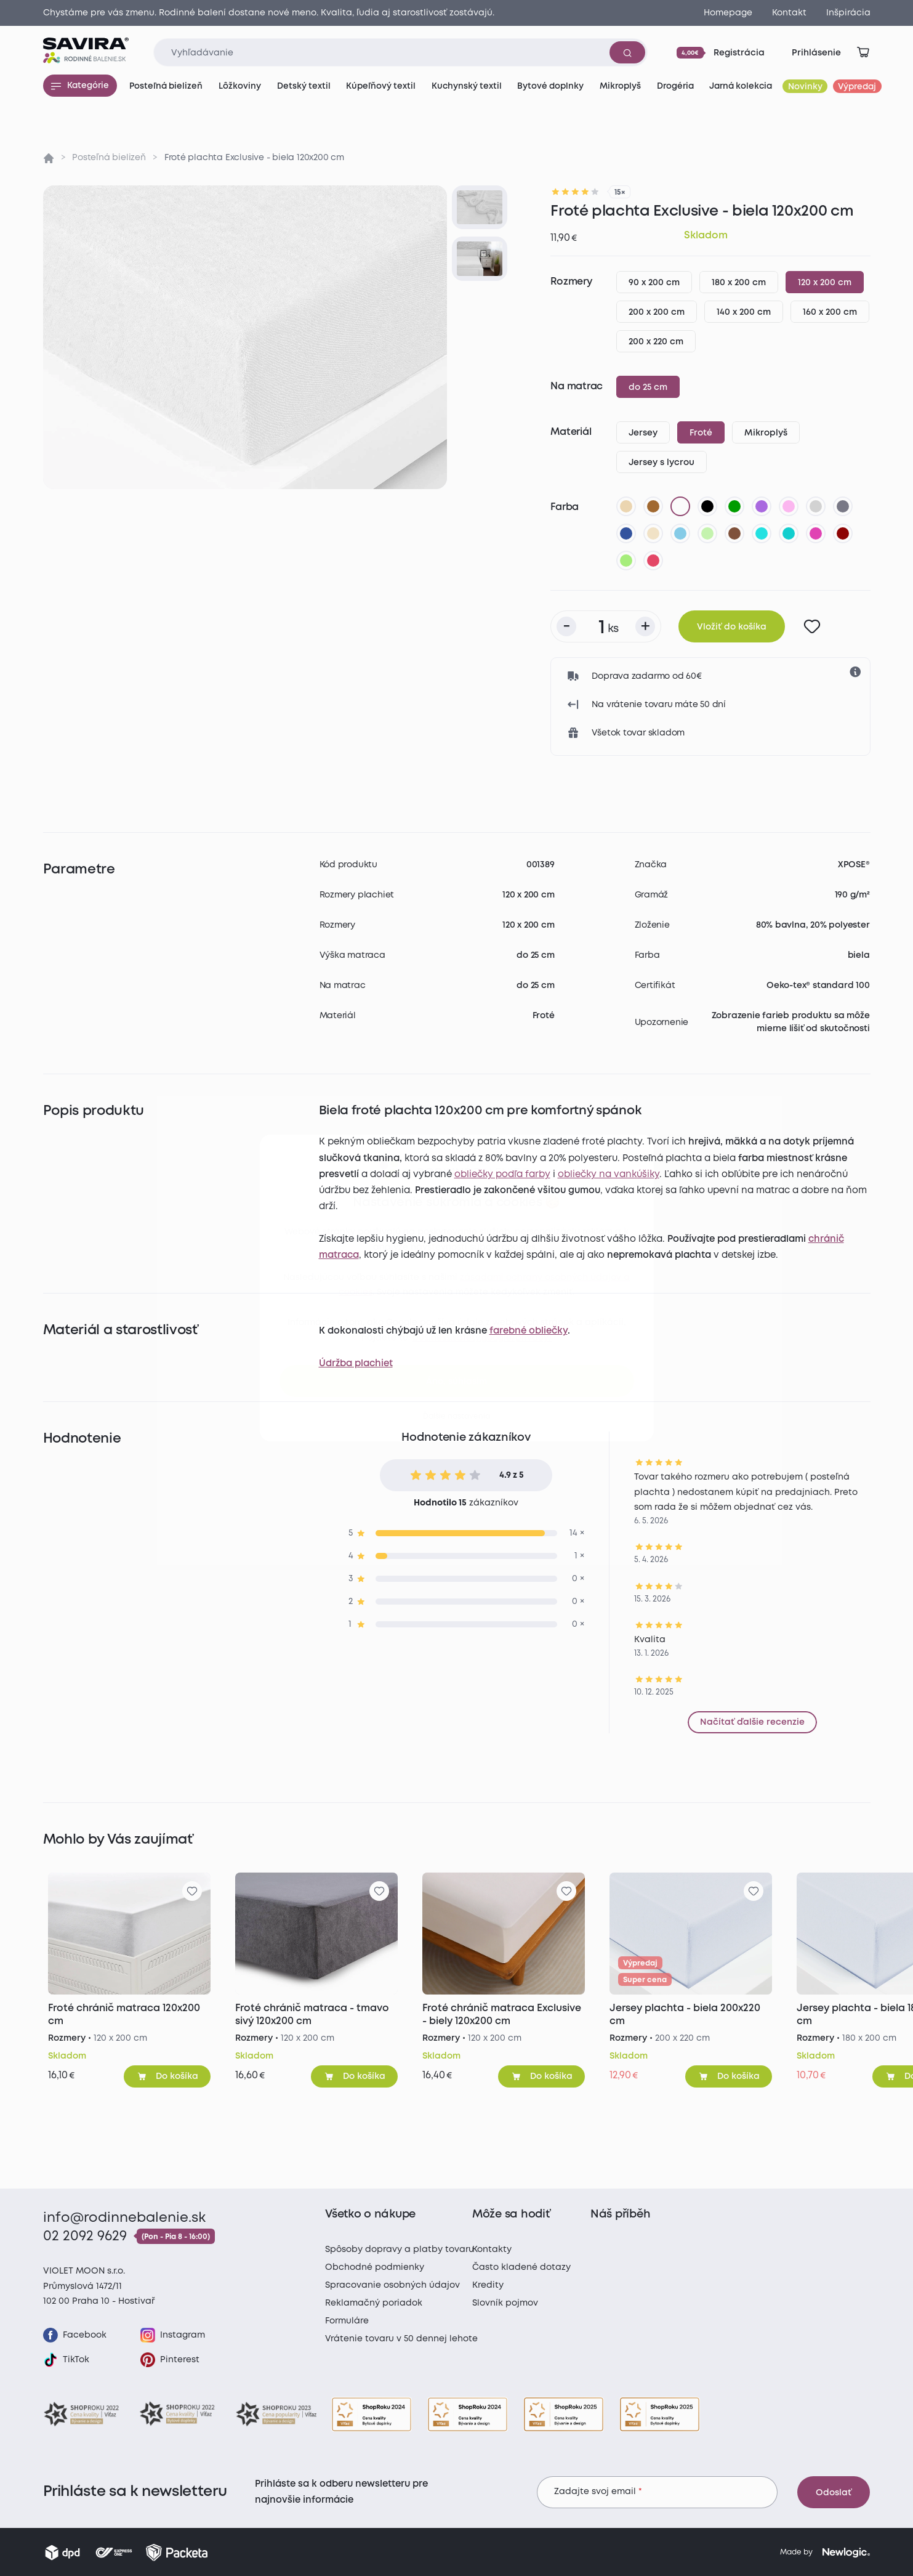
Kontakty (492, 2249)
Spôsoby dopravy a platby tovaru (399, 2249)
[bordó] (842, 533)
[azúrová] (761, 533)
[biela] (680, 506)
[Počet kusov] (605, 626)
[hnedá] (653, 506)
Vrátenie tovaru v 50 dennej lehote (401, 2339)
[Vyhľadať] (627, 52)
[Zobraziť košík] (863, 52)
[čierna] (707, 506)
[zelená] (734, 506)
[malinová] (653, 560)
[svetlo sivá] (815, 506)
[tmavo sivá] (842, 506)
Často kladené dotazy (521, 2267)
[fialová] (761, 506)
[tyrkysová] (788, 533)
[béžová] (626, 506)
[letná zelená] (626, 560)
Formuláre (347, 2321)
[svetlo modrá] (680, 533)
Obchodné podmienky (374, 2267)
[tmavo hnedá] (734, 533)
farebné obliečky (528, 1331)
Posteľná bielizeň (108, 157)
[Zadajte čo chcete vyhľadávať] (400, 52)
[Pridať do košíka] (167, 2076)
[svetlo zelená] (707, 533)
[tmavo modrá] (626, 533)
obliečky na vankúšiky (608, 1174)
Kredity (488, 2285)
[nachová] (815, 533)
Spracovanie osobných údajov (392, 2285)
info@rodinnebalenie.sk (124, 2218)
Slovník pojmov (505, 2303)
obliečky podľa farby (502, 1174)
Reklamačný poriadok (373, 2303)
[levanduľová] (788, 506)
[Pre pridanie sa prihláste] (812, 626)
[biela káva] (653, 533)
